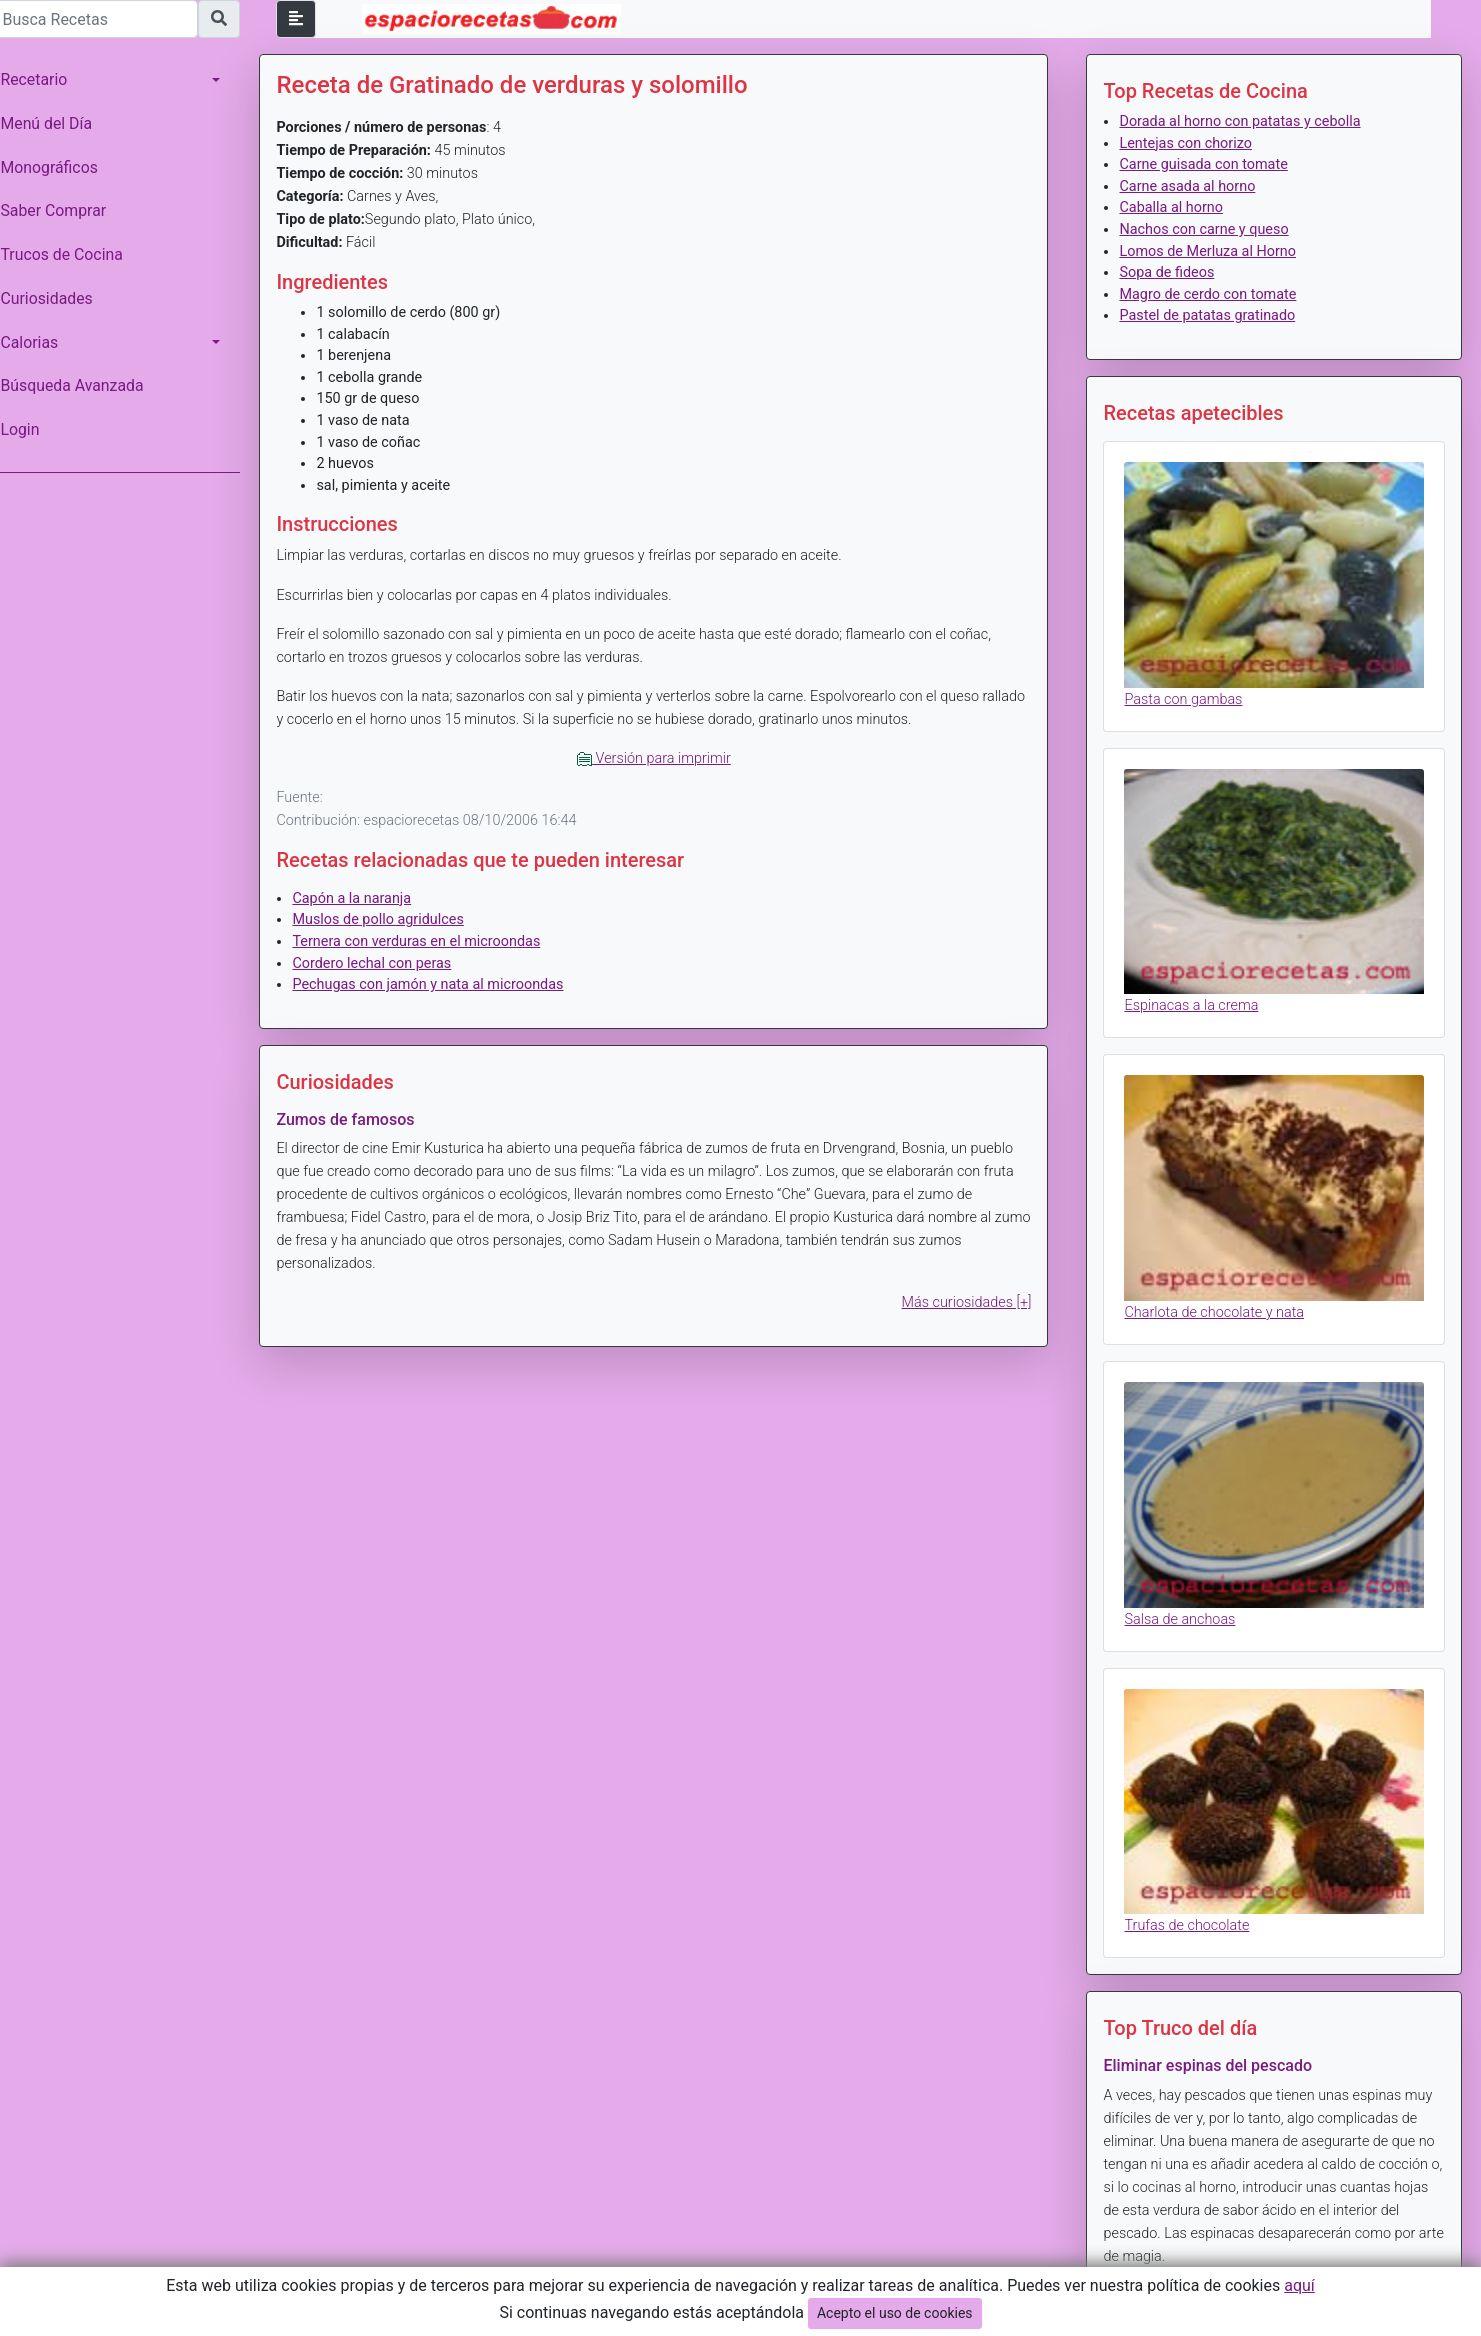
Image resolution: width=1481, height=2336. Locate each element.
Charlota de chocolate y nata (1218, 1305)
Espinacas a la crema (1195, 1001)
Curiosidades (56, 298)
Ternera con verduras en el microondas (426, 941)
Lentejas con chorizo (1189, 143)
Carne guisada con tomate (1207, 164)
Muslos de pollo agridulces (387, 919)
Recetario (43, 79)
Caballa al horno (1175, 207)
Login (29, 429)
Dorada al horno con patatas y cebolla (1243, 121)
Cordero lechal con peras (381, 963)
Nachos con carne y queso (1207, 229)
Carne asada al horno (1191, 186)
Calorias (39, 342)
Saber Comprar (63, 210)
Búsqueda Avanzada (81, 385)
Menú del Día (56, 123)
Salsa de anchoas (1183, 1609)
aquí (1299, 2285)
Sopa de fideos (1170, 272)
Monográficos (58, 167)
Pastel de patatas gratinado (1211, 315)
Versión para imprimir (660, 758)
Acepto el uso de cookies (895, 2313)
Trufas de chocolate (1190, 1913)
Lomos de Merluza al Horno (1211, 251)
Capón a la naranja (361, 898)
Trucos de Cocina (71, 254)
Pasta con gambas (1187, 696)
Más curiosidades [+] (970, 1302)
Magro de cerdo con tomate (1211, 294)
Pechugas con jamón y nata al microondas (437, 984)
